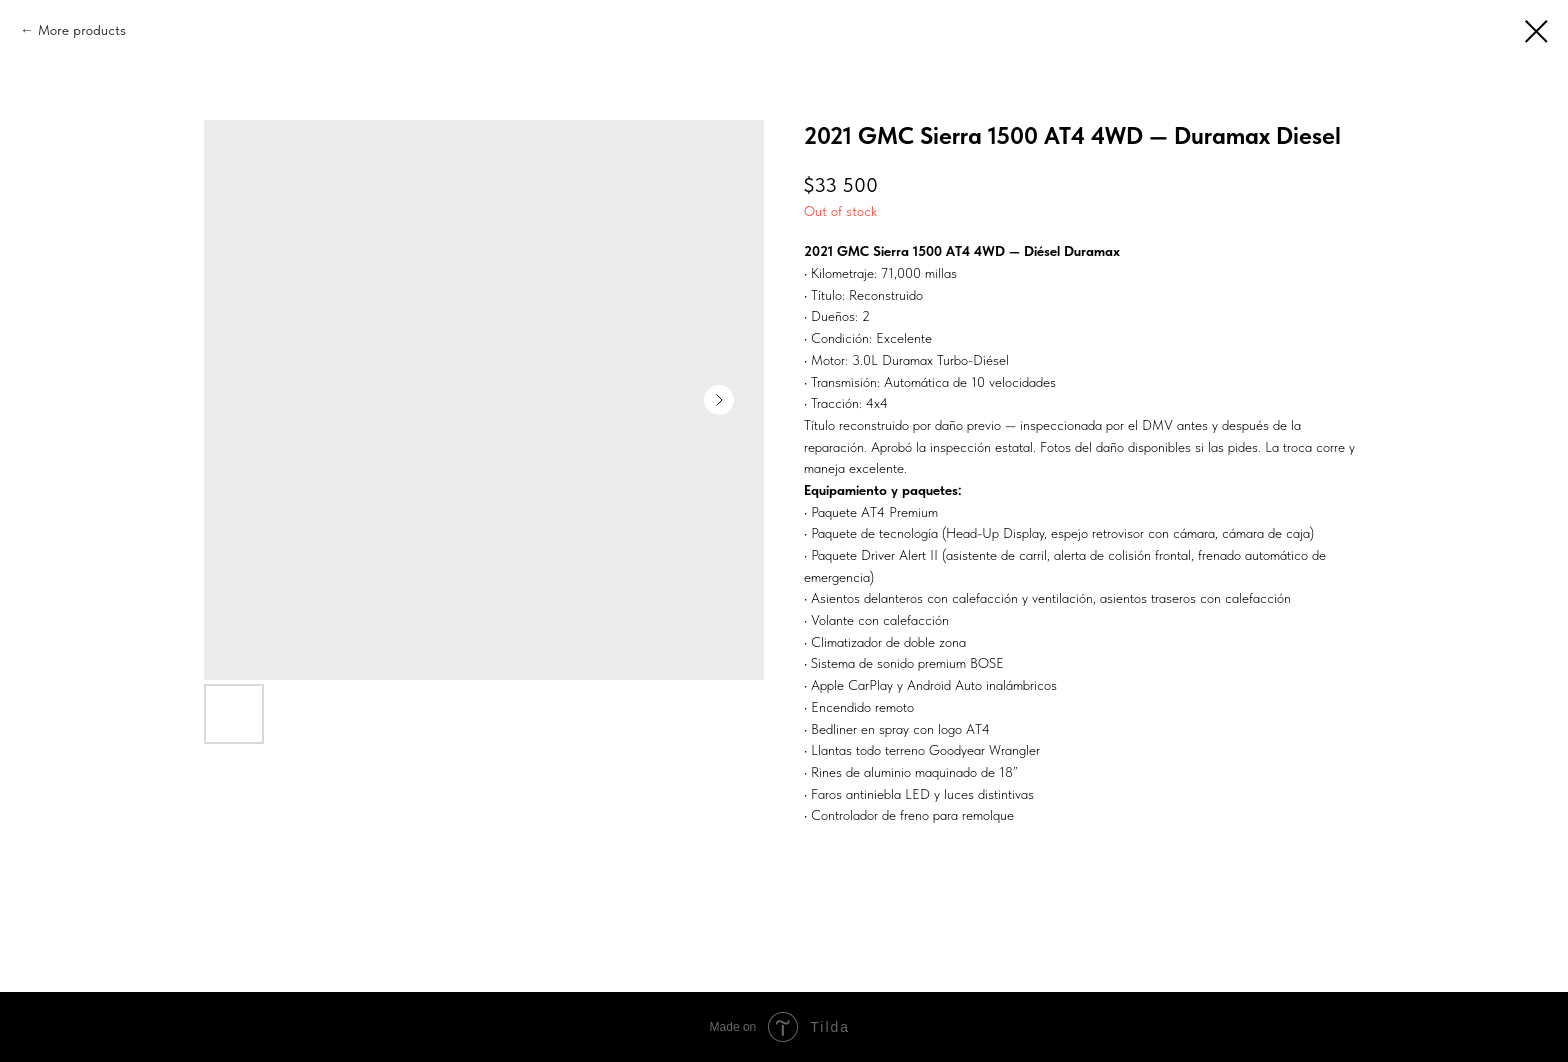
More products (82, 30)
